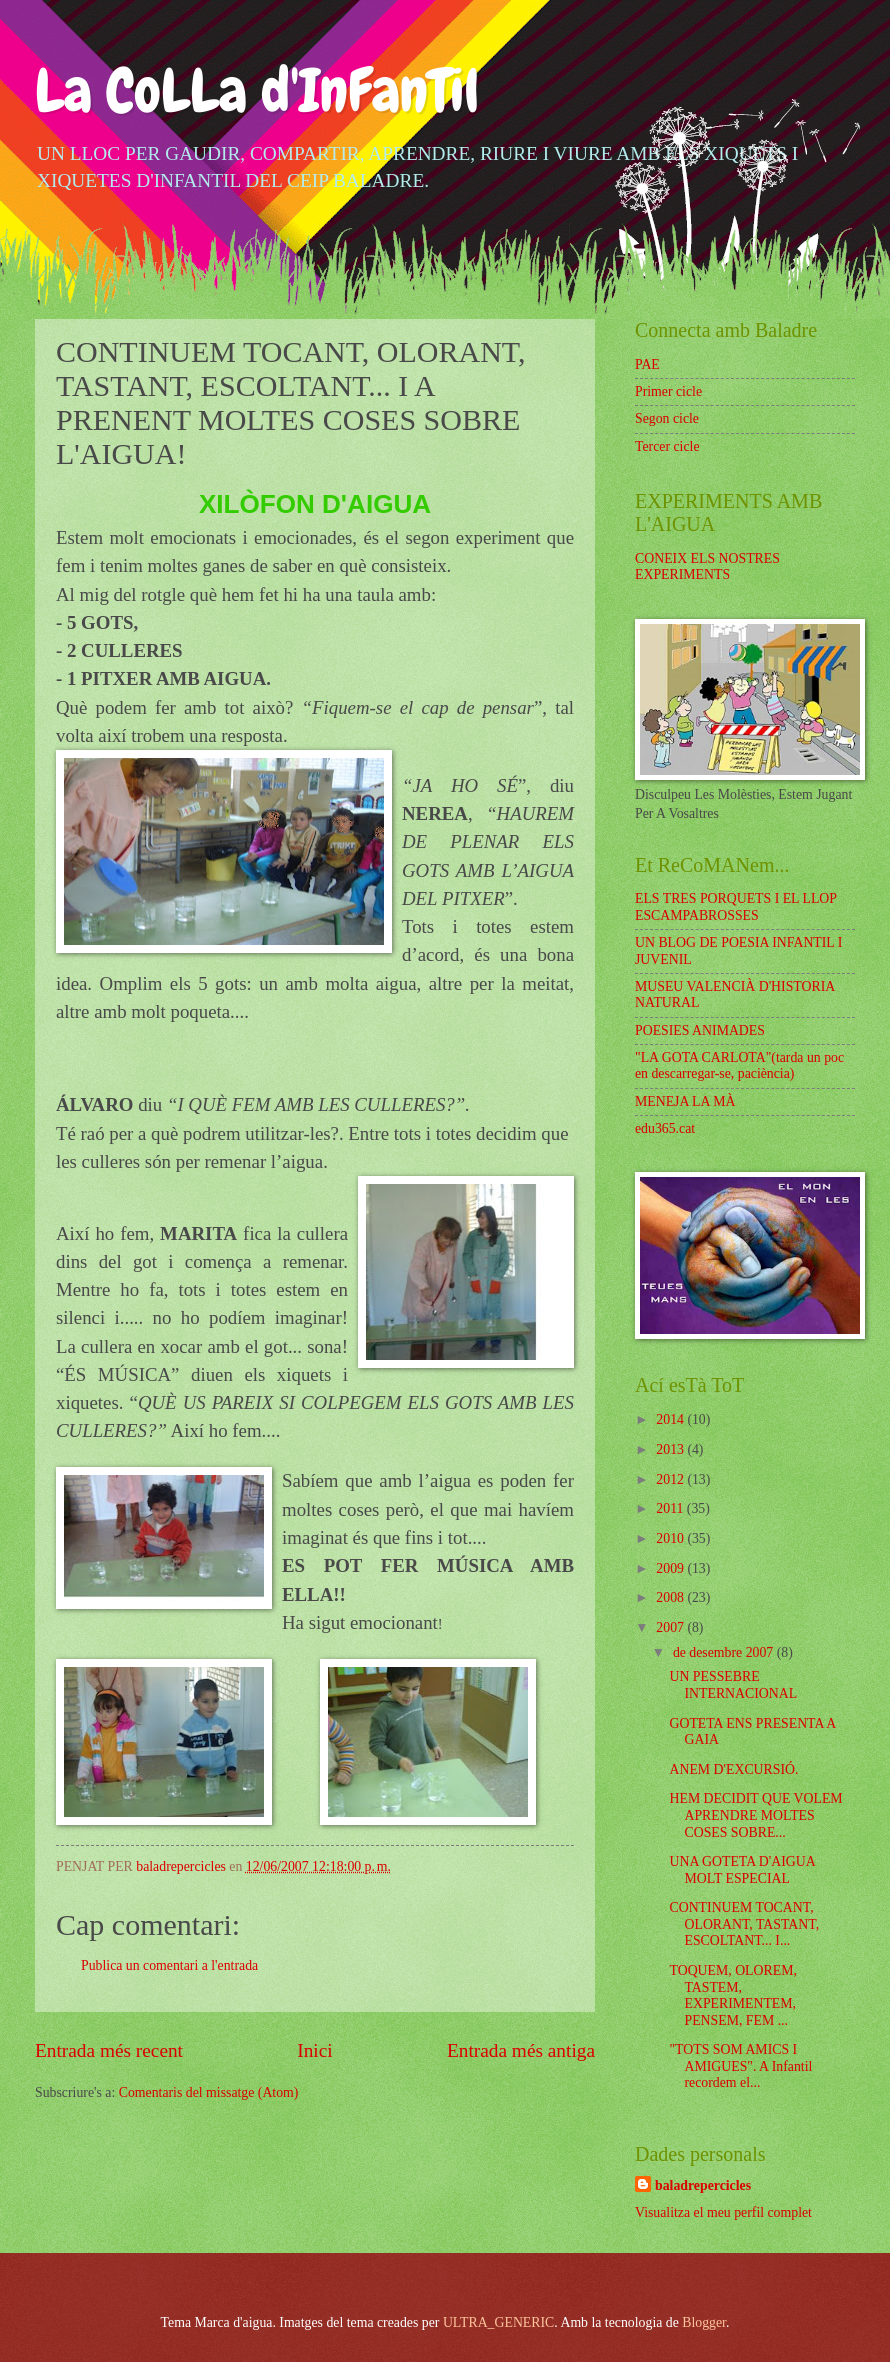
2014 (671, 1419)
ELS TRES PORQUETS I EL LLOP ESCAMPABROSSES (735, 907)
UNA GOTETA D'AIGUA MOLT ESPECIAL (741, 1870)
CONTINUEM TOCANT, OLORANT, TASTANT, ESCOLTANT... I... (744, 1924)
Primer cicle (668, 391)
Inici (314, 2050)
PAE (647, 364)
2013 (671, 1449)
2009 (671, 1568)
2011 (671, 1508)
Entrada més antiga (521, 2050)
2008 (671, 1597)
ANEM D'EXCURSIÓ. (733, 1769)
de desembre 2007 (725, 1652)
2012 (671, 1479)
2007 (671, 1627)
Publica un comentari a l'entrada (169, 1965)
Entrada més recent (109, 2050)
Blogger (704, 2322)
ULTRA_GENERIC (498, 2322)
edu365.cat (665, 1128)
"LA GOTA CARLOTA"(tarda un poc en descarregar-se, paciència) (739, 1066)
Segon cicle (667, 418)
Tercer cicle (667, 446)
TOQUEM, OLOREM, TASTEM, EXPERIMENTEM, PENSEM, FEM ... (732, 1995)
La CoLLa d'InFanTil (257, 90)
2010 (671, 1538)
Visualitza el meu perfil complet (723, 2212)
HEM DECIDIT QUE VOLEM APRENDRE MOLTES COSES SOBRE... (755, 1815)
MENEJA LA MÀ (685, 1101)
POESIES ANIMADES (700, 1030)
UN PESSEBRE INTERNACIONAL (733, 1685)
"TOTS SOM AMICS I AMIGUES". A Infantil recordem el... (740, 2066)
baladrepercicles (703, 2185)
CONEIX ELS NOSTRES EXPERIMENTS (707, 567)
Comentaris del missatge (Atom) (209, 2092)
